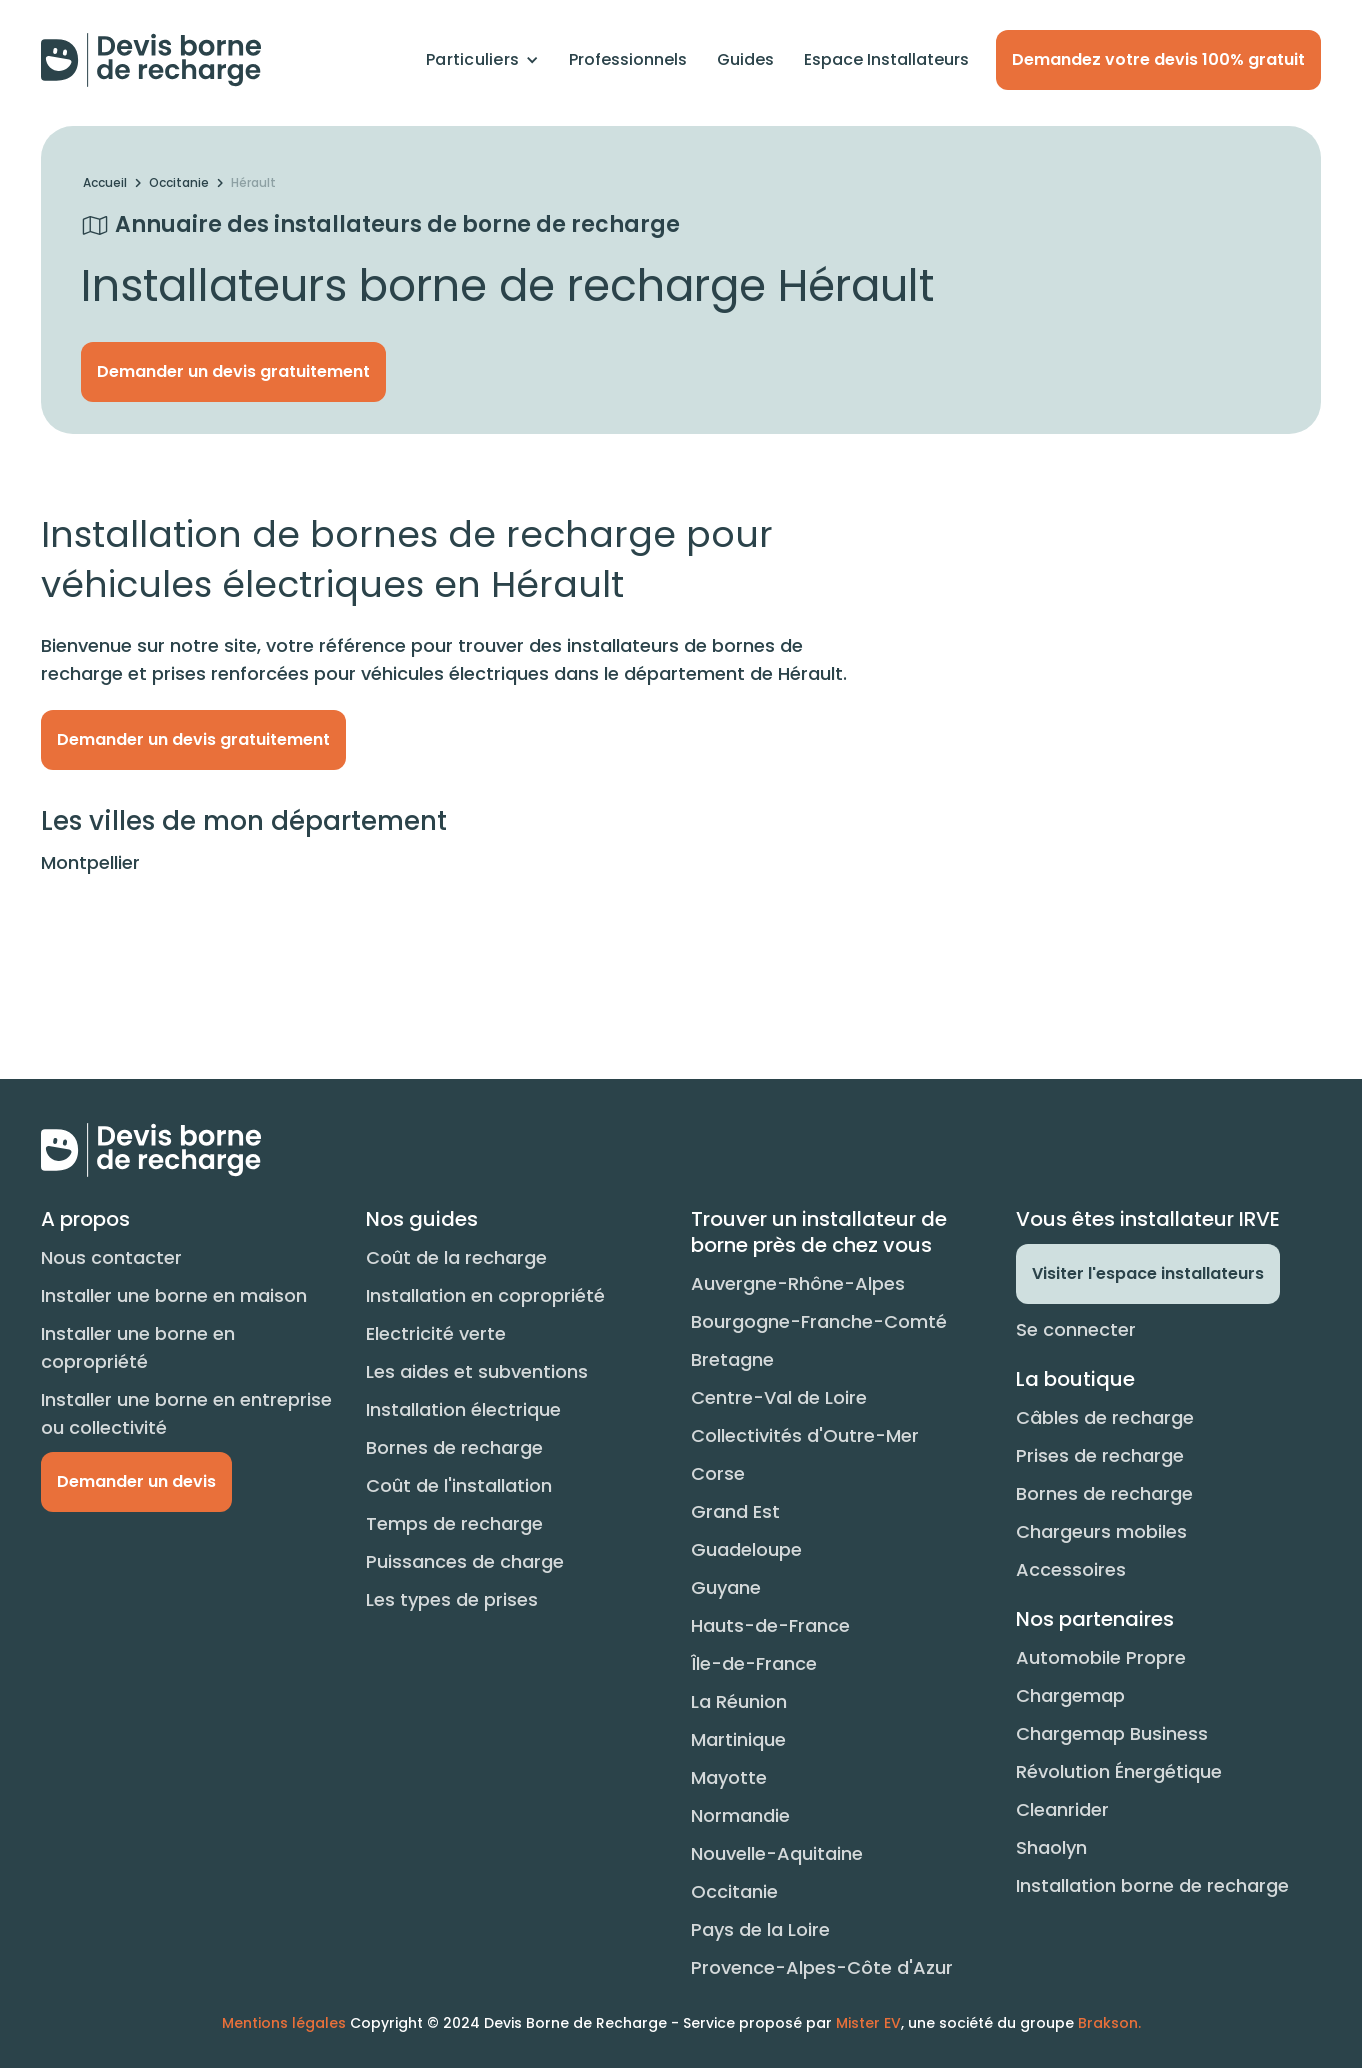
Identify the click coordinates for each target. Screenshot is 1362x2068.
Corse (718, 1473)
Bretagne (732, 1359)
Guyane (726, 1587)
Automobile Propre (1101, 1657)
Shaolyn (1051, 1847)
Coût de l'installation (459, 1485)
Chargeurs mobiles (1101, 1531)
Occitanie (179, 182)
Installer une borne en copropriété (138, 1347)
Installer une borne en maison (174, 1295)
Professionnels (628, 59)
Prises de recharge (1100, 1455)
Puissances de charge (465, 1561)
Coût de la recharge (456, 1257)
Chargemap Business (1112, 1733)
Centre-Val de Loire (779, 1397)
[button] (482, 60)
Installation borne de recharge (1152, 1885)
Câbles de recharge (1105, 1417)
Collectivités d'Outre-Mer (805, 1435)
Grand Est (735, 1511)
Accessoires (1071, 1569)
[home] (151, 60)
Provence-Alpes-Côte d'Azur (822, 1967)
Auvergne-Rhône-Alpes (798, 1283)
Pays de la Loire (760, 1929)
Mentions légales (284, 2023)
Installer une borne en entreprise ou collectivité (186, 1413)
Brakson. (1109, 2023)
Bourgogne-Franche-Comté (819, 1321)
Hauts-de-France (770, 1625)
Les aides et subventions (477, 1371)
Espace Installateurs (886, 59)
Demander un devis (136, 1481)
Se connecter (1076, 1329)
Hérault (253, 182)
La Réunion (739, 1701)
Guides (745, 59)
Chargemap (1070, 1695)
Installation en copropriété (485, 1295)
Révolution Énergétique (1119, 1771)
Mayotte (729, 1777)
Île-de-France (754, 1663)
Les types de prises (452, 1599)
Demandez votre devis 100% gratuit (1158, 59)
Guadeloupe (746, 1549)
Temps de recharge (454, 1523)
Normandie (740, 1815)
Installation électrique (463, 1409)
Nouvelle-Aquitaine (777, 1853)
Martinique (738, 1739)
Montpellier (90, 862)
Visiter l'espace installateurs (1148, 1273)
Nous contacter (111, 1257)
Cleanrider (1062, 1809)
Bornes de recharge (454, 1447)
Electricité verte (436, 1333)
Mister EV (868, 2023)
